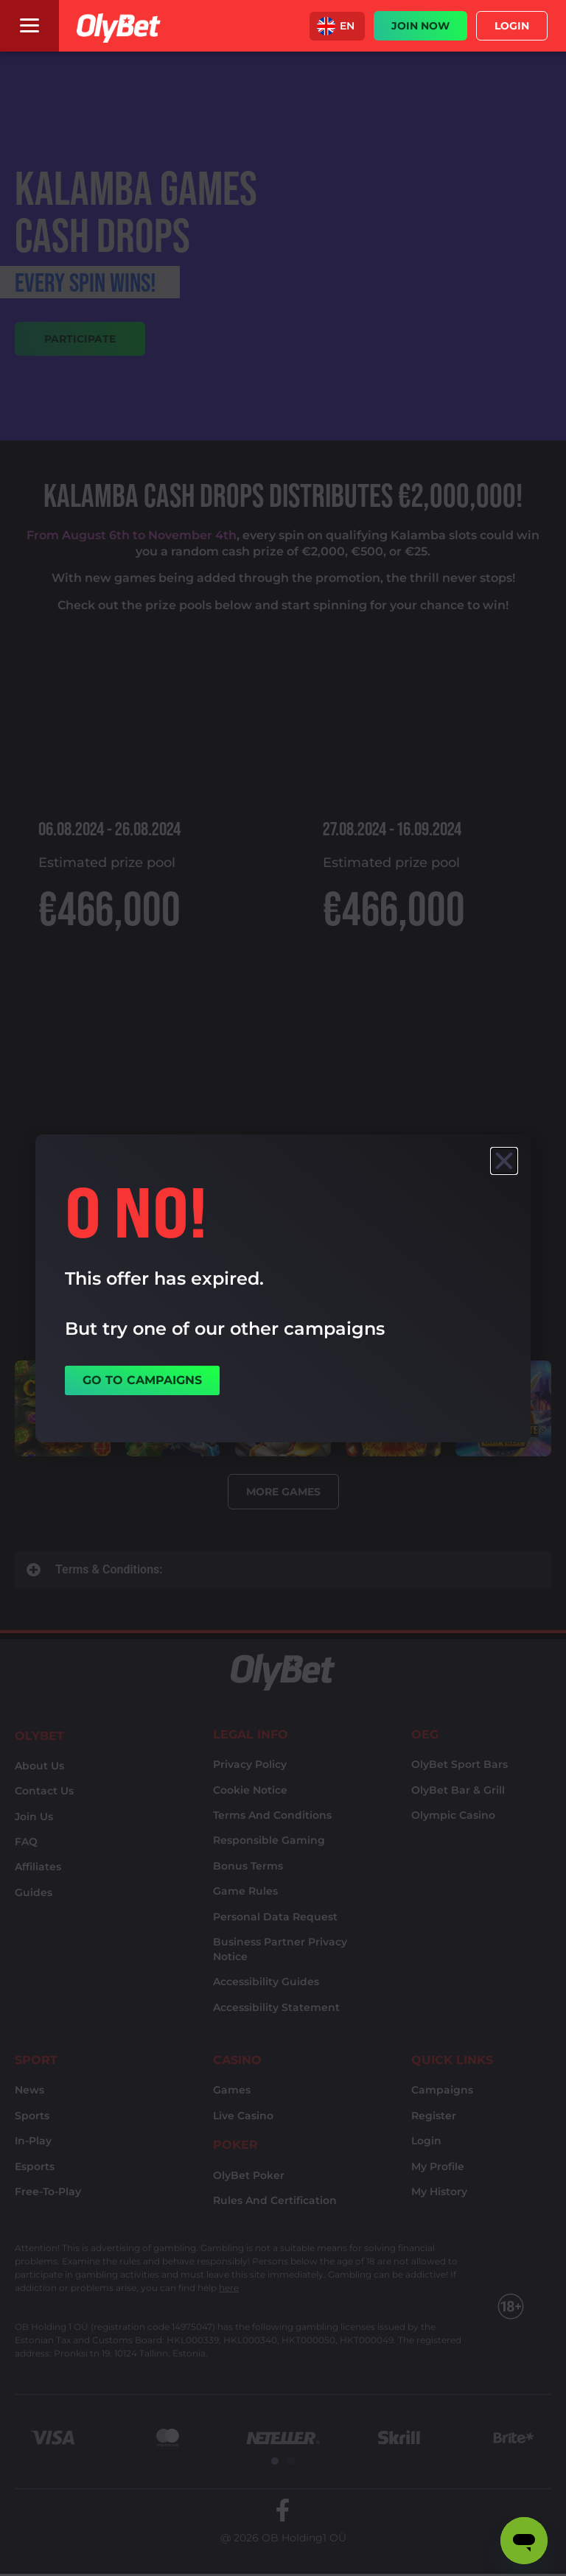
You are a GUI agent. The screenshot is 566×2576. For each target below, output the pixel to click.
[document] (283, 1288)
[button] (337, 26)
